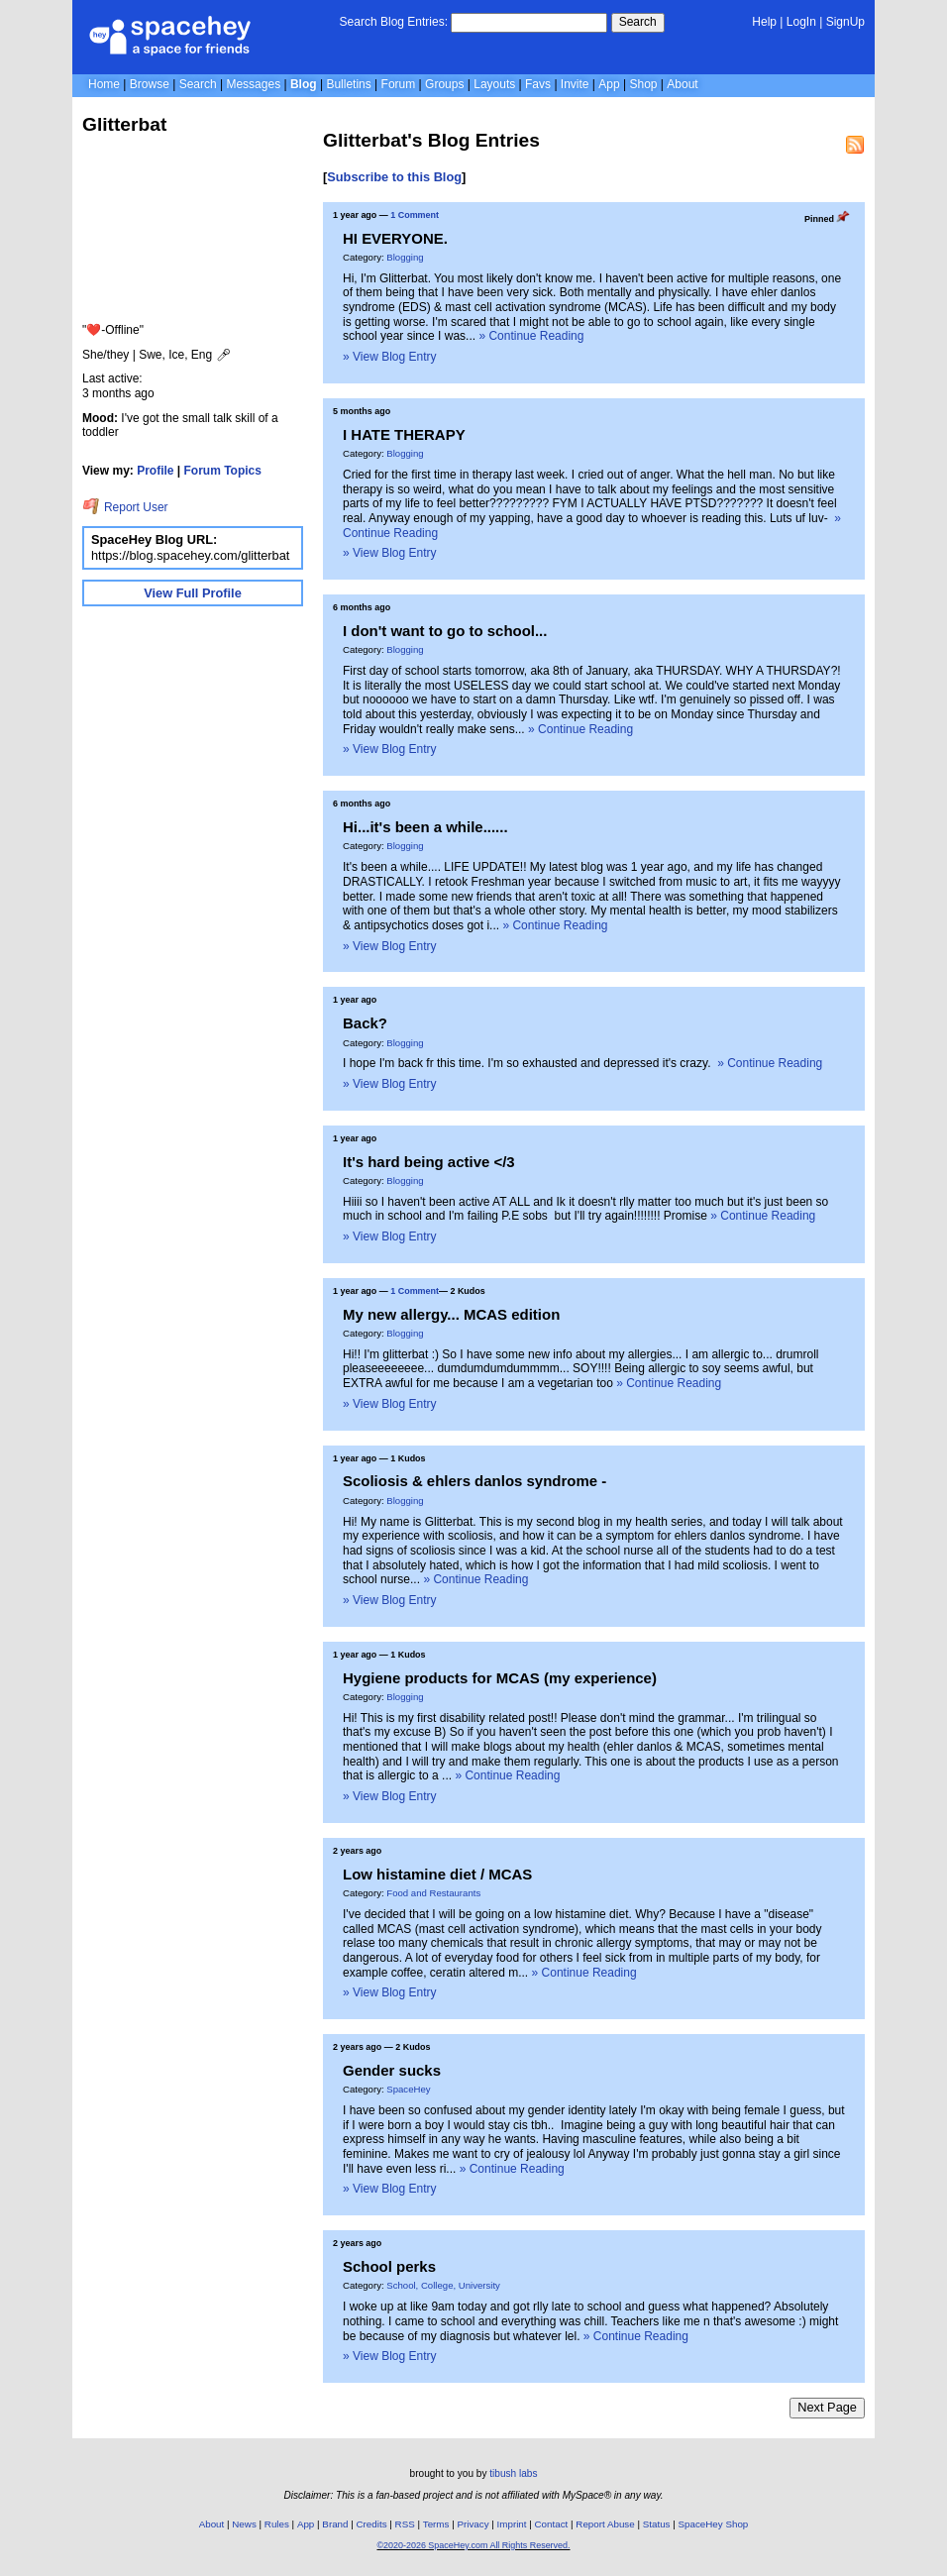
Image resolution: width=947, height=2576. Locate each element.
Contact (552, 2524)
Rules (276, 2524)
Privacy (472, 2524)
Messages (253, 84)
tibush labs (513, 2473)
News (244, 2524)
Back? (365, 1023)
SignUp (845, 22)
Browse (149, 84)
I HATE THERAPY (404, 434)
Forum (398, 84)
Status (657, 2524)
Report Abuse (605, 2524)
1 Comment (414, 215)
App (608, 84)
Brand (335, 2524)
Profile (155, 471)
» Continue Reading (530, 336)
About (682, 84)
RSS (405, 2524)
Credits (372, 2524)
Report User (125, 507)
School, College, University (443, 2285)
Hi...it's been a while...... (425, 826)
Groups (444, 84)
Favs (538, 84)
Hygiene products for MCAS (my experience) (500, 1677)
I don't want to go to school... (445, 630)
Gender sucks (392, 2070)
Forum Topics (223, 471)
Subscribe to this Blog (394, 176)
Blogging (404, 257)
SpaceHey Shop (714, 2524)
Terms (436, 2524)
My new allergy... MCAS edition (451, 1314)
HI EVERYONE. (395, 238)
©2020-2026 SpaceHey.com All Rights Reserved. (473, 2545)
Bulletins (348, 84)
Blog (303, 84)
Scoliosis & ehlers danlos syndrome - (474, 1480)
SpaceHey (408, 2089)
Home (104, 84)
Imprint (512, 2524)
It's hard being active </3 (429, 1161)
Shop (643, 84)
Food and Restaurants (433, 1892)
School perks (389, 2266)
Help (764, 22)
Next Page (827, 2407)
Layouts (494, 84)
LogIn (801, 22)
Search (638, 22)
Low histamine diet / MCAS (437, 1874)
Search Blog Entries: (394, 22)
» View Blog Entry (390, 357)
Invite (575, 84)
